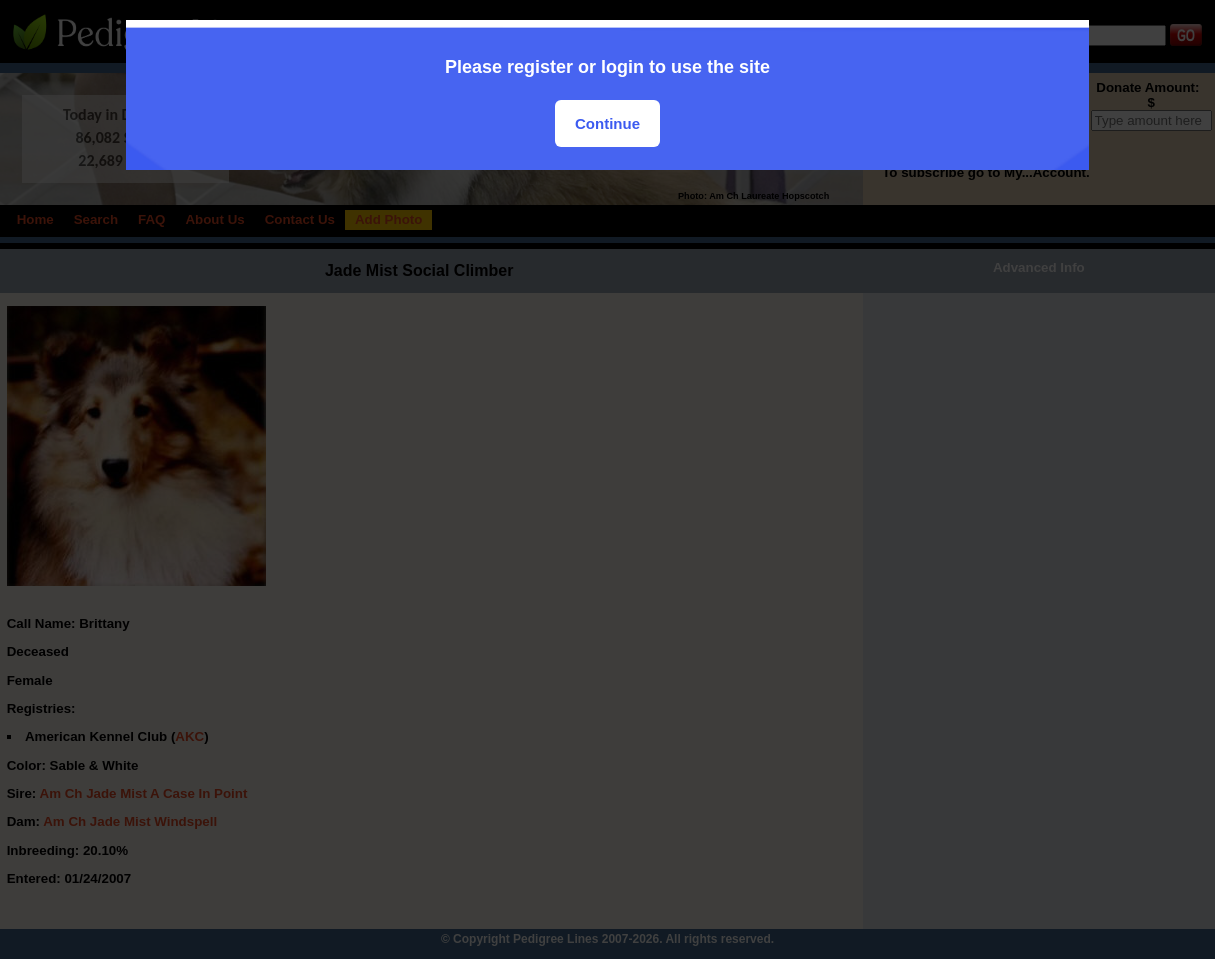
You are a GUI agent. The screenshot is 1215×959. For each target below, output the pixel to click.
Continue (607, 123)
